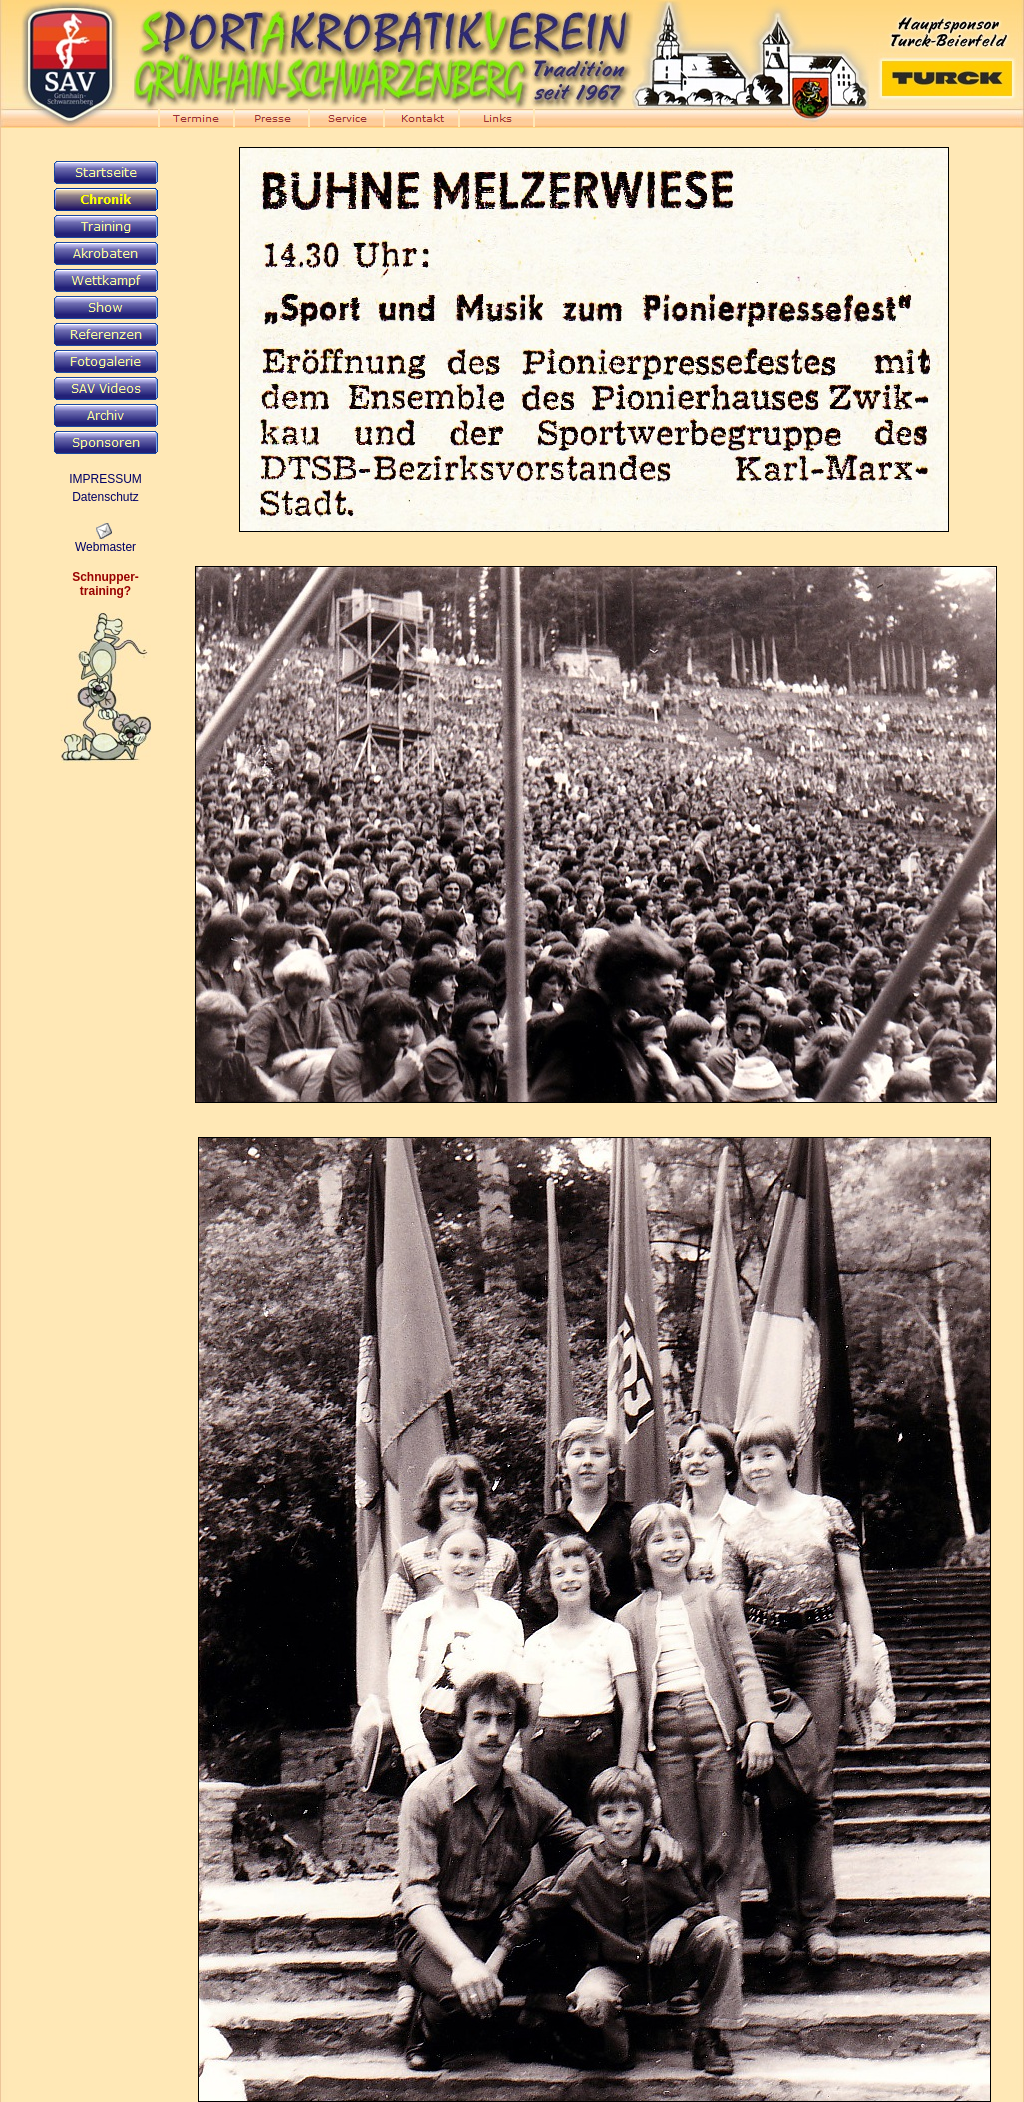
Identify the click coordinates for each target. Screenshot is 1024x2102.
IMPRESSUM (105, 479)
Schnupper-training (105, 584)
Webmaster (105, 547)
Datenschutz (105, 497)
